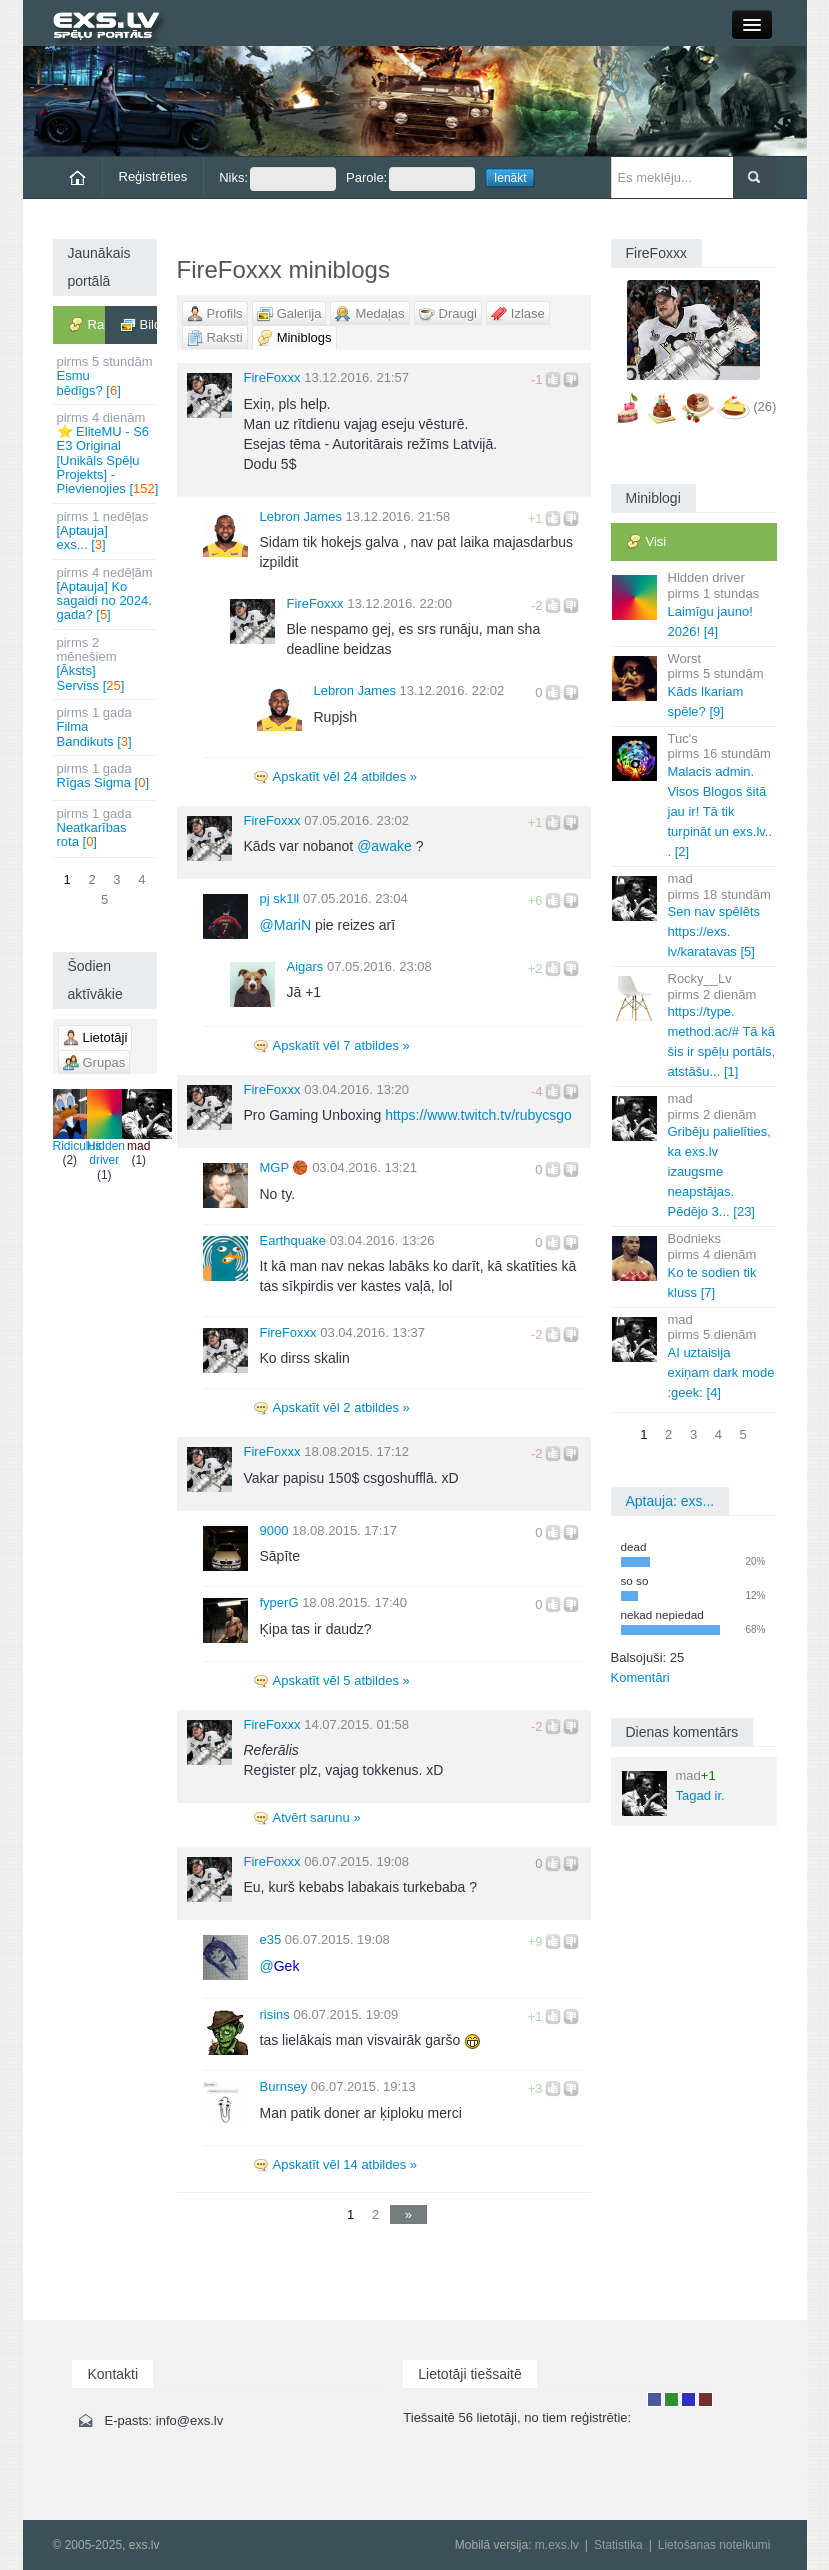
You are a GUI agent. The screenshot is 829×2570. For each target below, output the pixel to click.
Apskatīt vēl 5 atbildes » (341, 1680)
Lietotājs (654, 2399)
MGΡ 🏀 (284, 1167)
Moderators (688, 2399)
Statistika (618, 2545)
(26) (764, 407)
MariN (286, 925)
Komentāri (640, 1677)
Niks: (277, 179)
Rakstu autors (671, 2399)
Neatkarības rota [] (106, 828)
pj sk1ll (280, 898)
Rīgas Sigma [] (106, 775)
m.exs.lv (557, 2545)
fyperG (279, 1602)
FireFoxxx (272, 377)
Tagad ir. (673, 1792)
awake (384, 846)
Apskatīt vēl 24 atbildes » (345, 776)
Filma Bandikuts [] (106, 727)
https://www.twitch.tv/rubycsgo (478, 1115)
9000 (274, 1530)
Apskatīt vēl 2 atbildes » (341, 1407)
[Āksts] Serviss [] (106, 664)
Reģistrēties (153, 176)
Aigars (305, 966)
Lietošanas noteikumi (714, 2545)
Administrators (705, 2399)
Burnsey (284, 2086)
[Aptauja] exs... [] (106, 531)
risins (275, 2014)
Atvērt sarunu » (317, 1817)
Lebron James (301, 516)
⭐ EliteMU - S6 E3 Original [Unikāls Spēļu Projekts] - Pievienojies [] (107, 453)
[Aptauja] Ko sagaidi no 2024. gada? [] (106, 594)
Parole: (410, 179)
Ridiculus (77, 1121)
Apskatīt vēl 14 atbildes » (345, 2164)
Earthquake (293, 1240)
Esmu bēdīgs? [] (106, 376)
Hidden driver (106, 1128)
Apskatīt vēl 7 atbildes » (341, 1045)
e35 (271, 1939)
